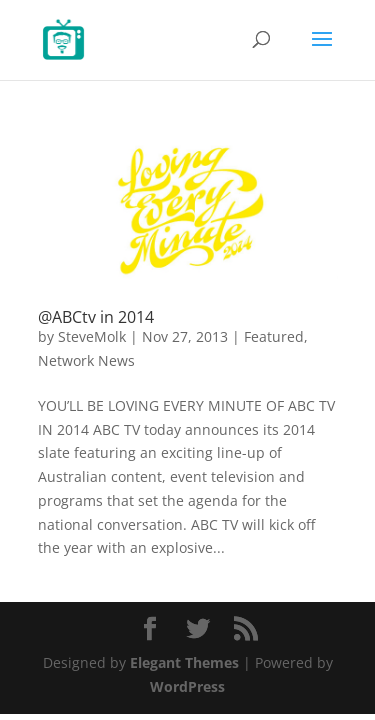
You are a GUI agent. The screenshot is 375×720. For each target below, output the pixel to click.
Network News (86, 360)
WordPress (187, 686)
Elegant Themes (184, 662)
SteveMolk (92, 336)
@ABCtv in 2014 (96, 317)
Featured (274, 336)
